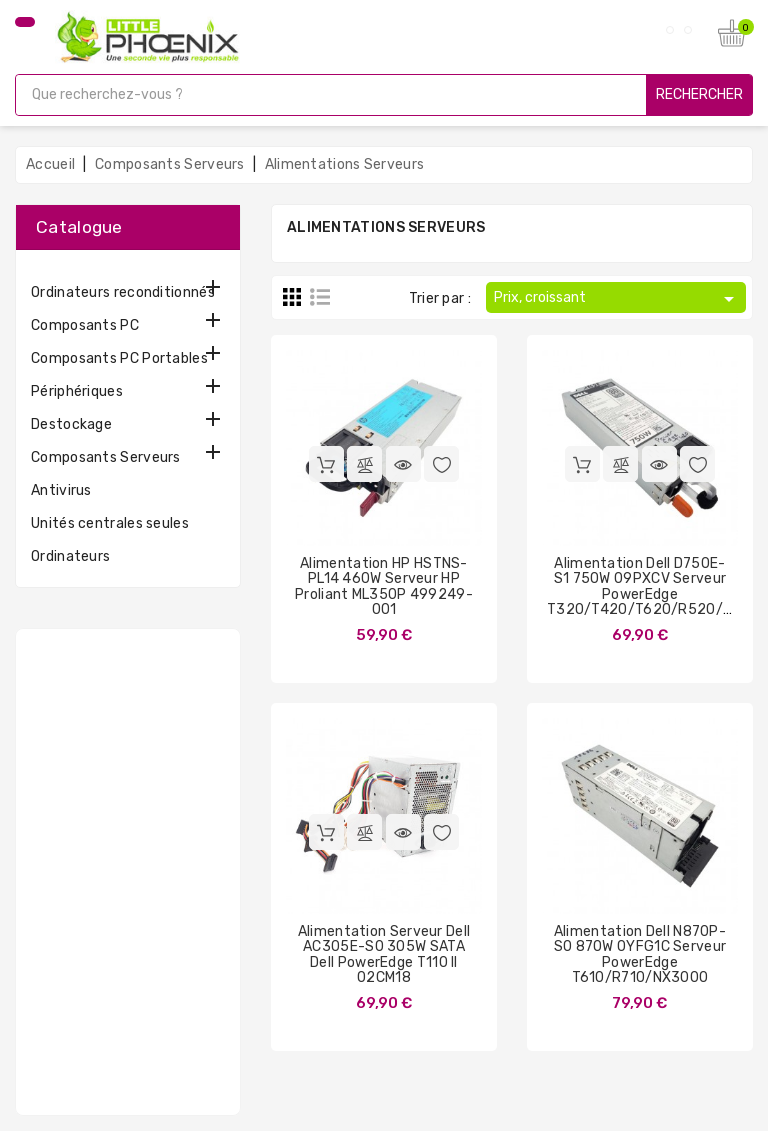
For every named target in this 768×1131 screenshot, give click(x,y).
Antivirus (61, 490)
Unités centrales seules (110, 523)
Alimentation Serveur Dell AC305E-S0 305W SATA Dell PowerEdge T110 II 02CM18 (384, 954)
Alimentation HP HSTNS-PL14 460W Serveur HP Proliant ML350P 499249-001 (384, 586)
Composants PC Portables (119, 358)
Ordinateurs (70, 556)
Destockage (71, 424)
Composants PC (85, 325)
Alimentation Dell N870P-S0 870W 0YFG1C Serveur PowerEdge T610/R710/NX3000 (640, 954)
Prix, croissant (617, 299)
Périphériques (77, 391)
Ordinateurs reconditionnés (123, 292)
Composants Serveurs (106, 457)
